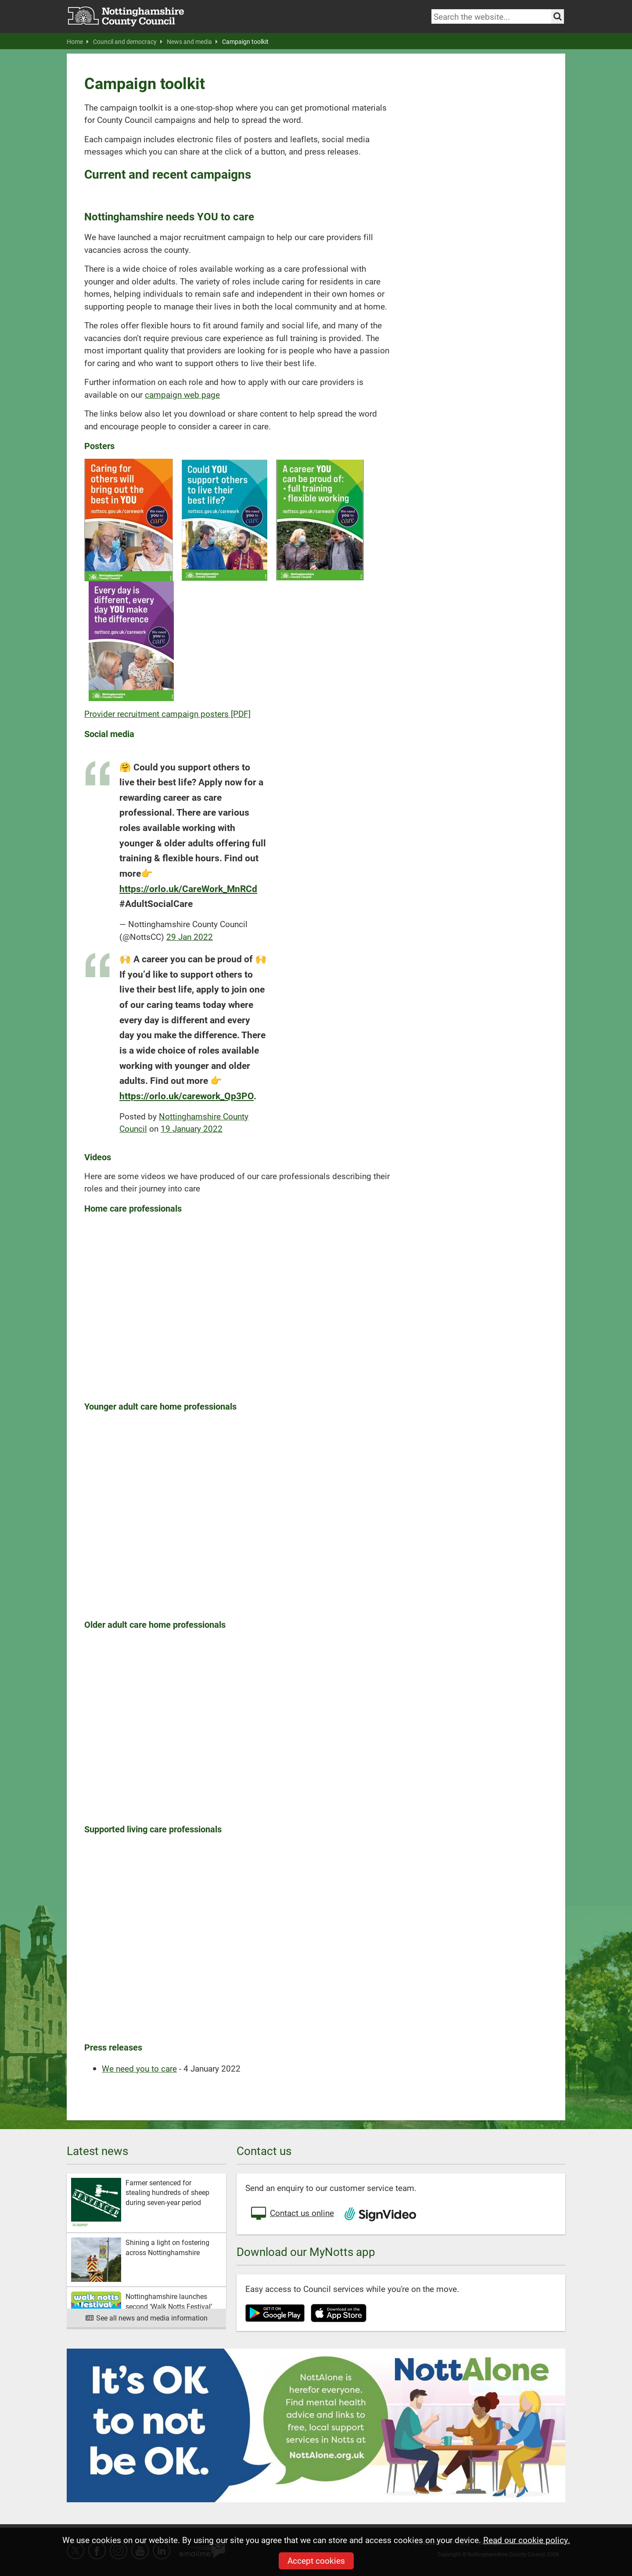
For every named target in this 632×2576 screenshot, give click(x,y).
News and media (192, 42)
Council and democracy (127, 42)
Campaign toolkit (245, 42)
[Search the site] (557, 16)
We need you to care (139, 2068)
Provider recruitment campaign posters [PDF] (167, 713)
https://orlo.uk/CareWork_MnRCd (188, 888)
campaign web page (182, 394)
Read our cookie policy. (526, 2539)
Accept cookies (316, 2560)
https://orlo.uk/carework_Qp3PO (186, 1095)
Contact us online (292, 2214)
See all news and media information (146, 2317)
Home (78, 42)
